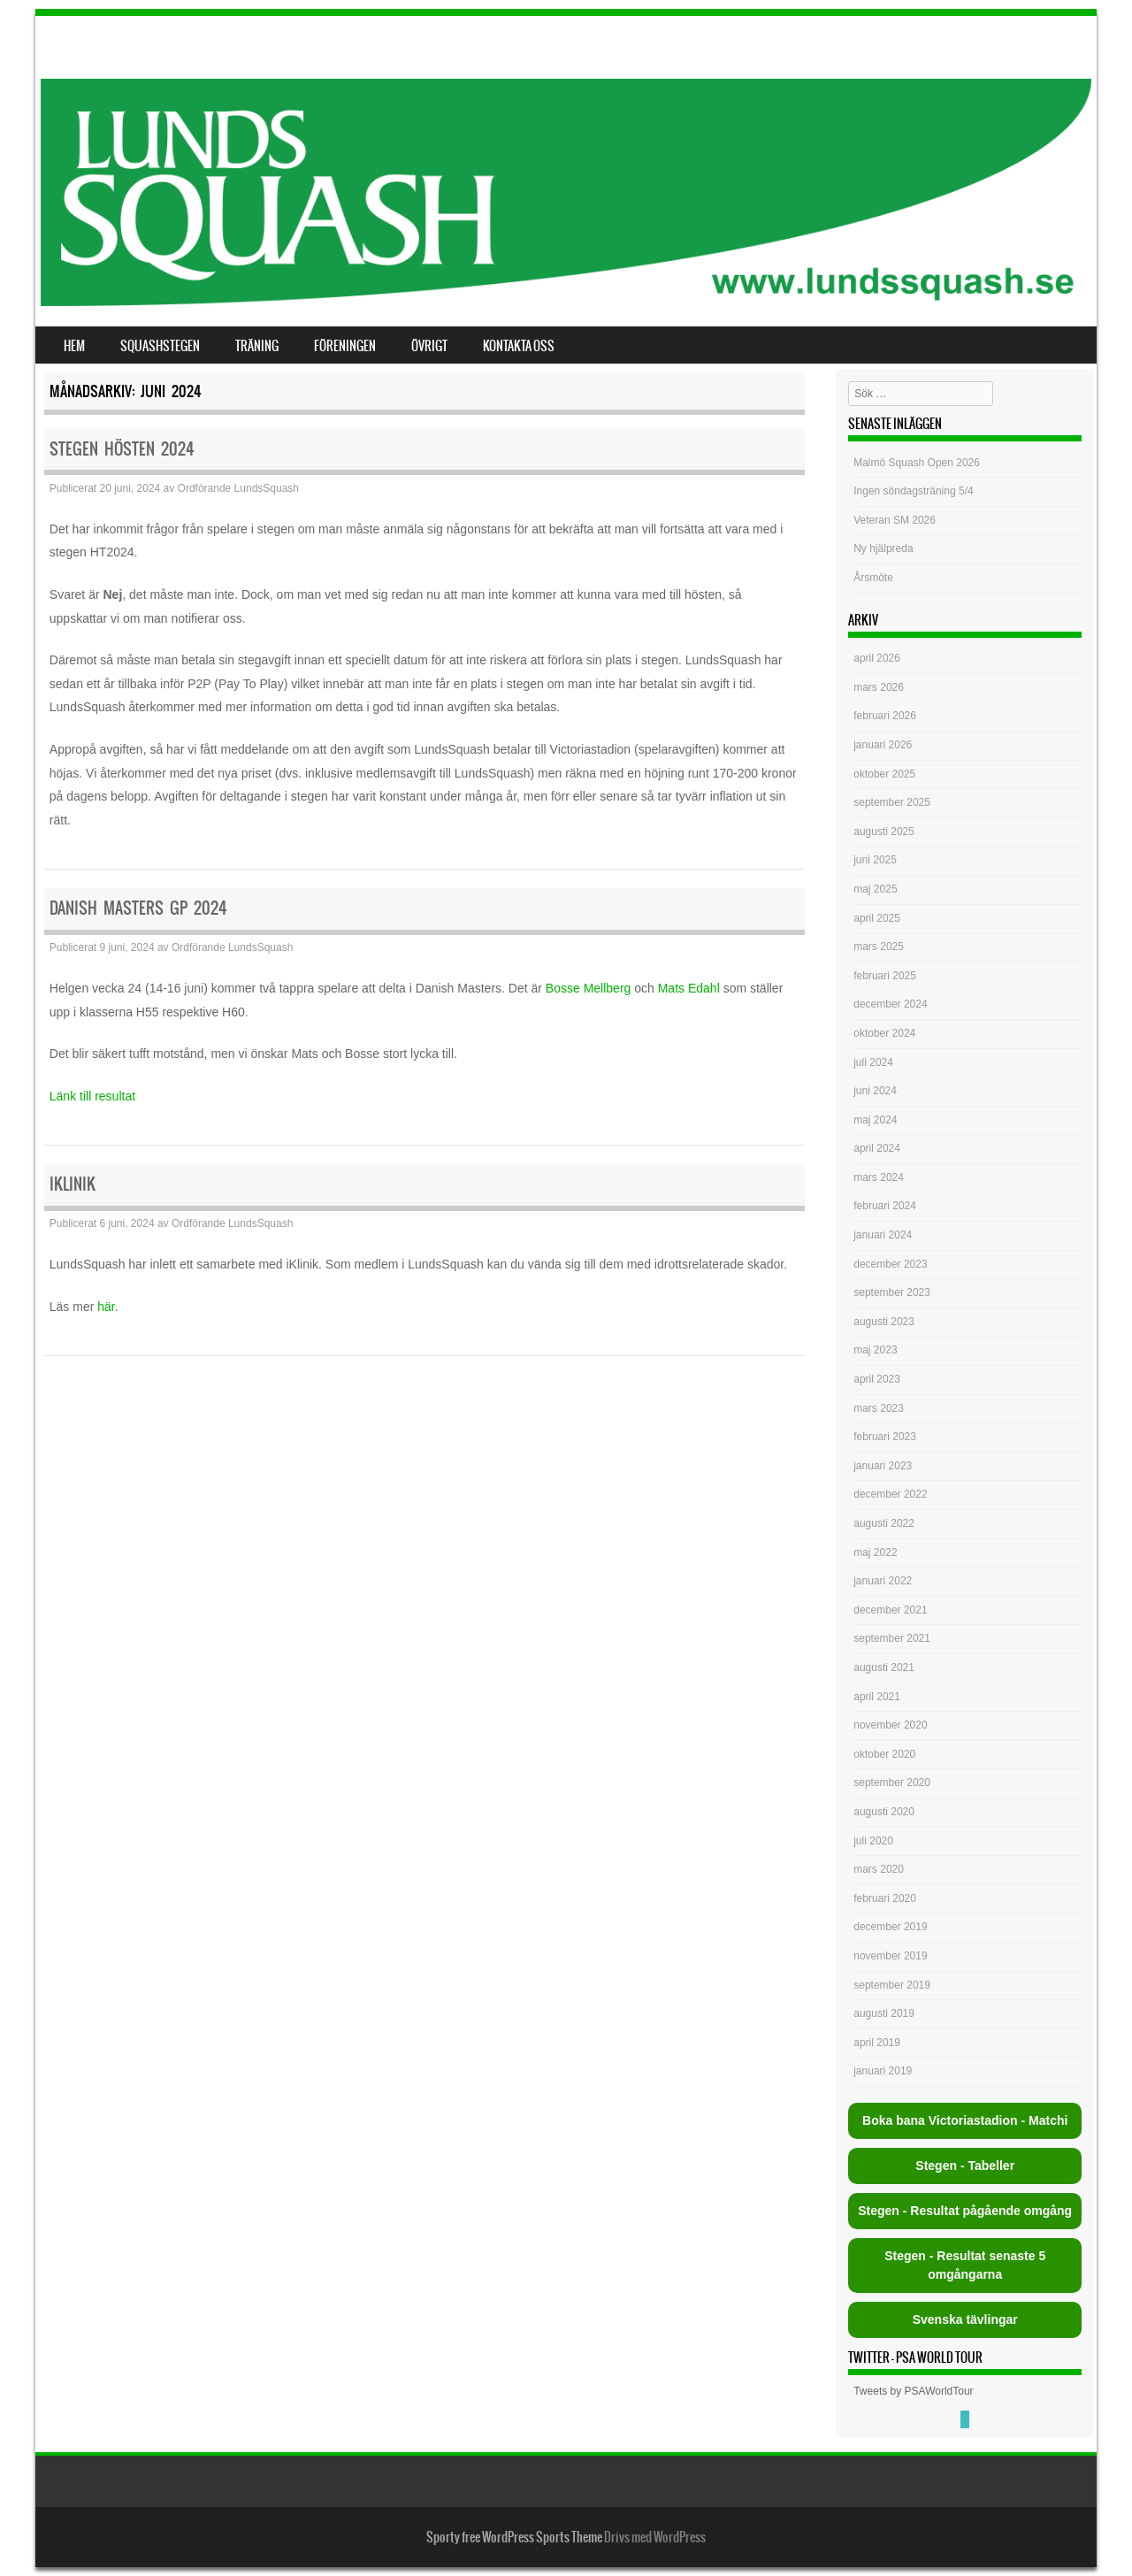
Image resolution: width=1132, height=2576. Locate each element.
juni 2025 (875, 860)
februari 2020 (884, 1898)
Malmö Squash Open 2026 (918, 462)
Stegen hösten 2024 (122, 449)
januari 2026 (882, 745)
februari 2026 (884, 715)
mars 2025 (878, 946)
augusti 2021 (883, 1667)
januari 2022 (882, 1581)
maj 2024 (875, 1120)
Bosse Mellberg (588, 988)
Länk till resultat (92, 1096)
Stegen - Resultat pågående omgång (965, 2211)
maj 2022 (875, 1552)
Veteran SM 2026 (894, 520)
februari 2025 (884, 976)
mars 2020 (878, 1869)
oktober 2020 (884, 1754)
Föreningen (345, 346)
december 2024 (890, 1004)
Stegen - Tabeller (964, 2165)
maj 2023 (875, 1350)
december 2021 (890, 1610)
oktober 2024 (884, 1033)
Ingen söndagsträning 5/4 (913, 491)
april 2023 (876, 1379)
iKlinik (73, 1184)
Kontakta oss (519, 346)
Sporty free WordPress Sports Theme (514, 2537)
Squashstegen (160, 346)
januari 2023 (882, 1466)
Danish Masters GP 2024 (138, 908)
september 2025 (891, 802)
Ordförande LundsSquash (238, 488)
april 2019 (876, 2042)
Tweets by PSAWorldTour (913, 2391)
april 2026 (876, 658)
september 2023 (891, 1292)
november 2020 (890, 1725)
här (105, 1307)
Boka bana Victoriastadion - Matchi (964, 2120)
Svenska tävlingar (965, 2319)
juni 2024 (875, 1091)
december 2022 (890, 1494)
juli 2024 (873, 1062)
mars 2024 (878, 1177)
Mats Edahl (689, 988)
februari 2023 (884, 1436)
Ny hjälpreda (883, 548)
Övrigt (429, 346)
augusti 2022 (883, 1523)
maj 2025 (875, 889)
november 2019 (890, 1956)
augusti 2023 (883, 1321)
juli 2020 (873, 1841)
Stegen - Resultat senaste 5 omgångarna (964, 2265)
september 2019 (891, 1985)
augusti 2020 (883, 1812)
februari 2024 (884, 1206)
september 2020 (891, 1782)
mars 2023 (878, 1408)
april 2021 (876, 1696)
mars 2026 (878, 687)
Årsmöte (873, 577)
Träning (257, 346)
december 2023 (890, 1264)
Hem (74, 346)
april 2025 (876, 918)
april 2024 (876, 1148)
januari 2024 (882, 1235)
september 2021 (891, 1638)
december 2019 (890, 1926)
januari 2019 (882, 2071)
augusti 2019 (883, 2013)
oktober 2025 (884, 774)
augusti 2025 (883, 831)
